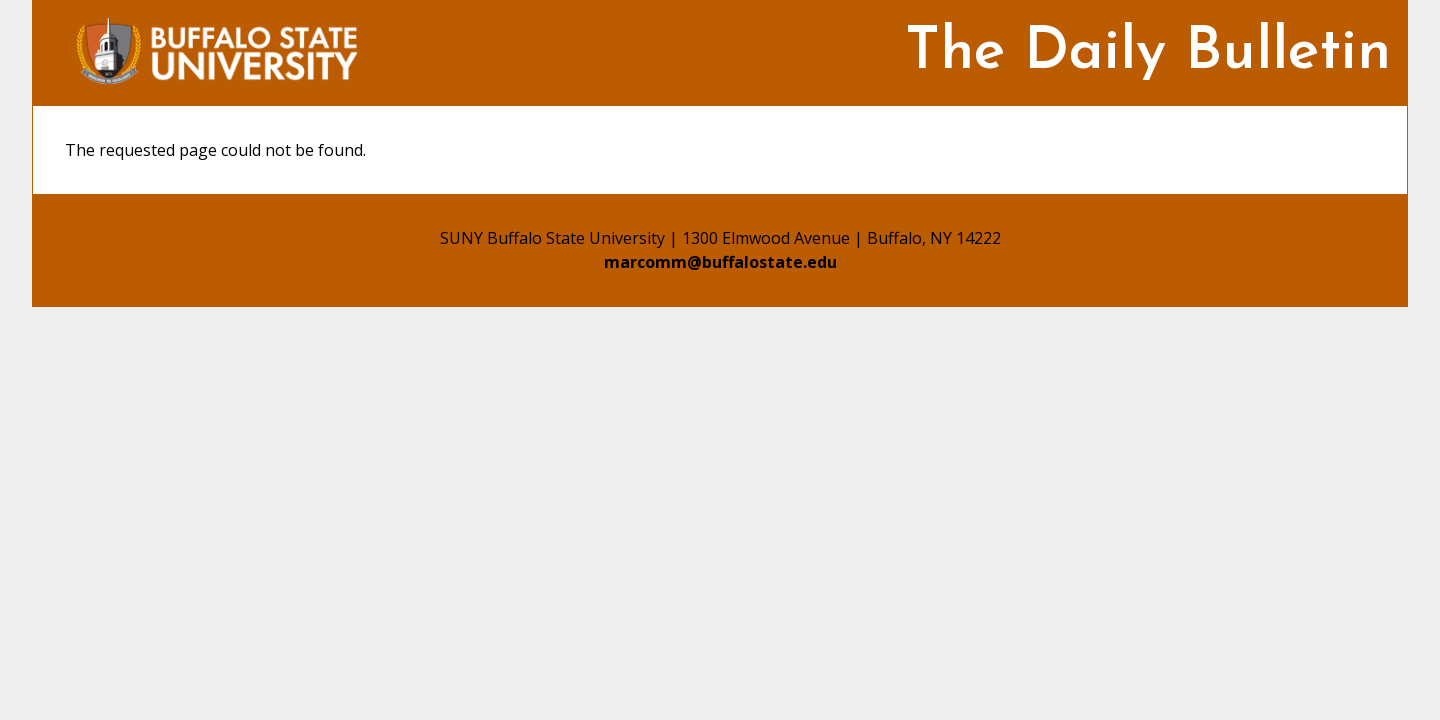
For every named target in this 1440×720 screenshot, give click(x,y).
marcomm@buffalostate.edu (720, 262)
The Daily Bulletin (1148, 53)
